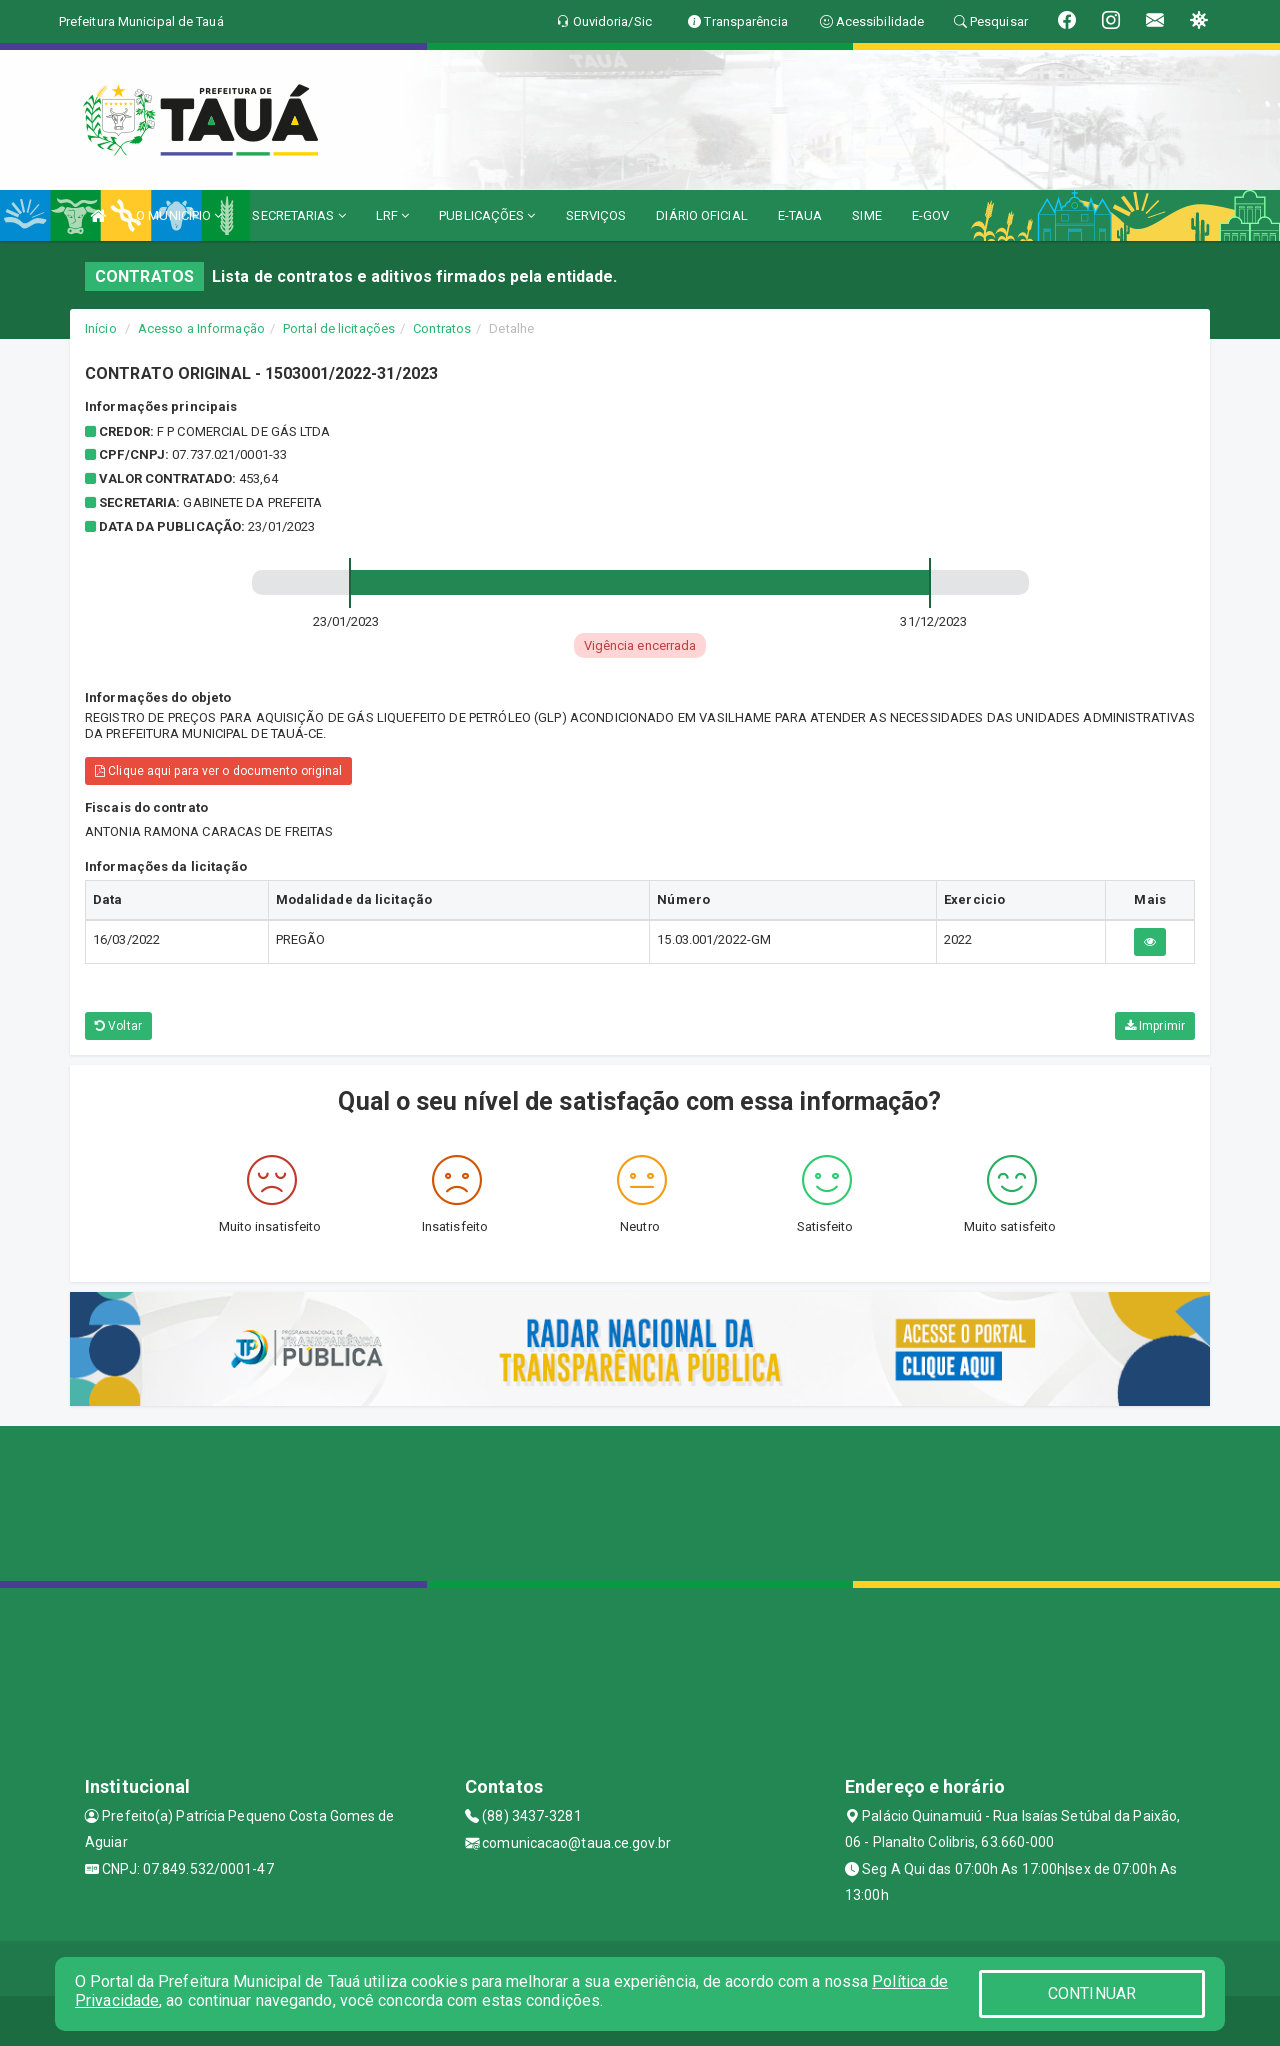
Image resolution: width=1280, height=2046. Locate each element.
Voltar (118, 1026)
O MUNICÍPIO (179, 215)
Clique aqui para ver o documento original (218, 771)
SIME (866, 215)
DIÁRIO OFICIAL (701, 215)
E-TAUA (800, 215)
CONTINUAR (1092, 1993)
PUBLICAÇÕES (487, 215)
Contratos (442, 328)
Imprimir (1155, 1026)
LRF (393, 215)
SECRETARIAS (298, 215)
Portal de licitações (339, 328)
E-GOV (931, 215)
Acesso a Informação (201, 328)
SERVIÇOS (596, 215)
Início (101, 328)
